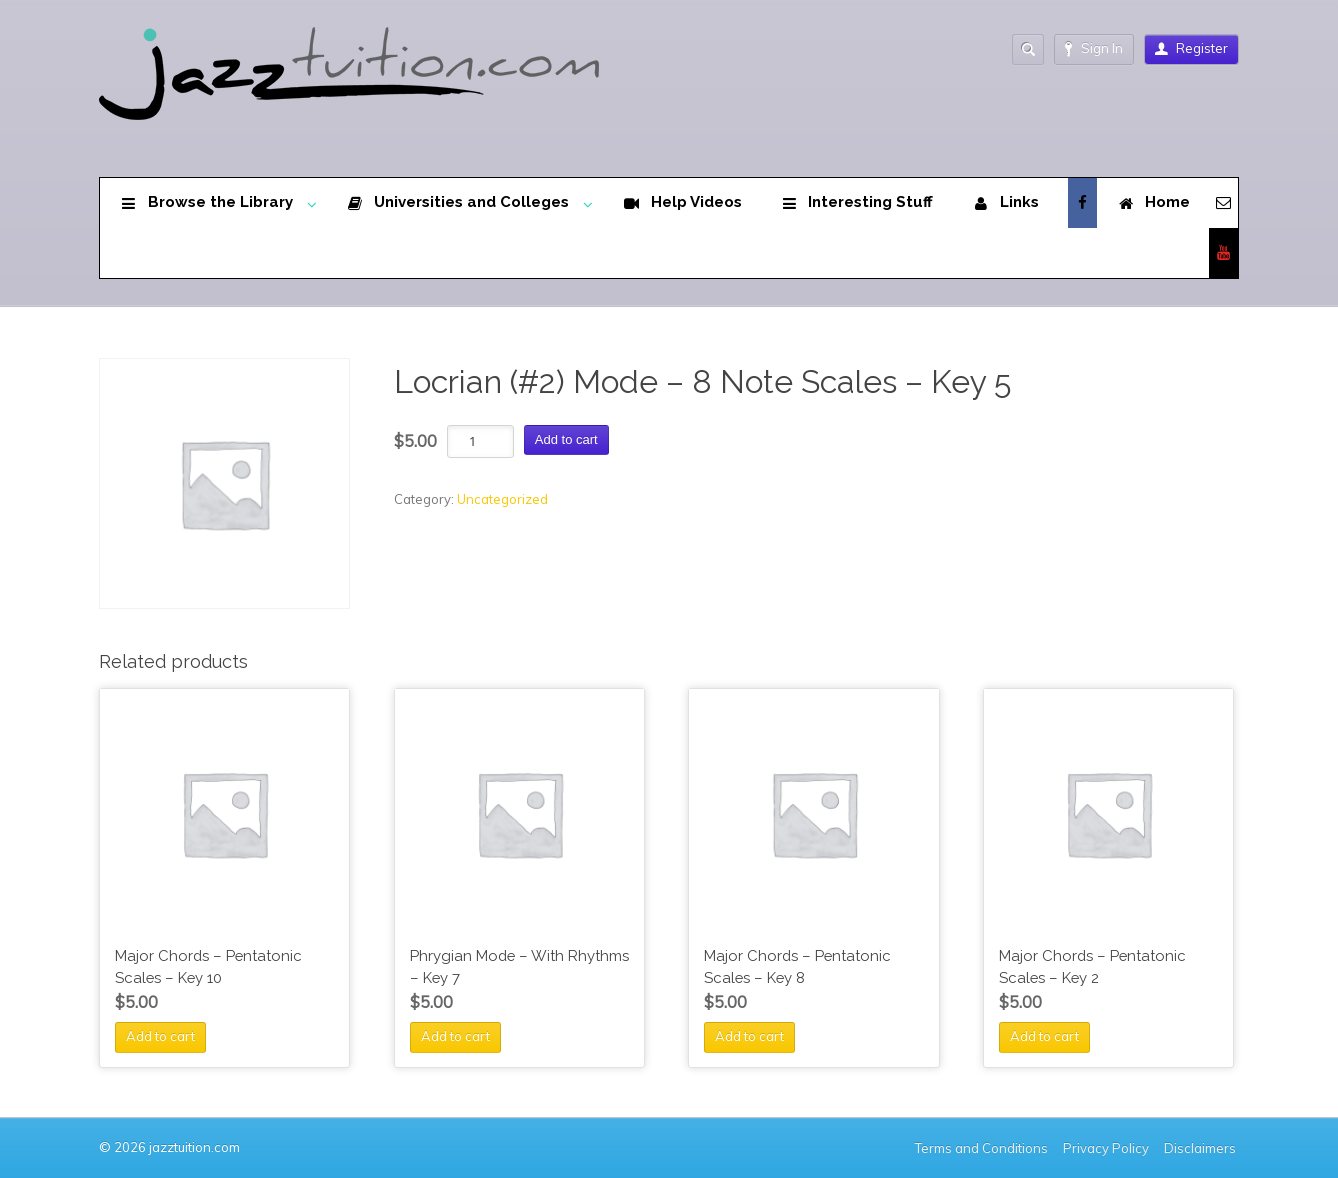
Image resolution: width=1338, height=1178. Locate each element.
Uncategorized (502, 499)
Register (1191, 48)
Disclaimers (1201, 1148)
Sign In (1094, 48)
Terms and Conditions (981, 1148)
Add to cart (566, 439)
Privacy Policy (1106, 1148)
